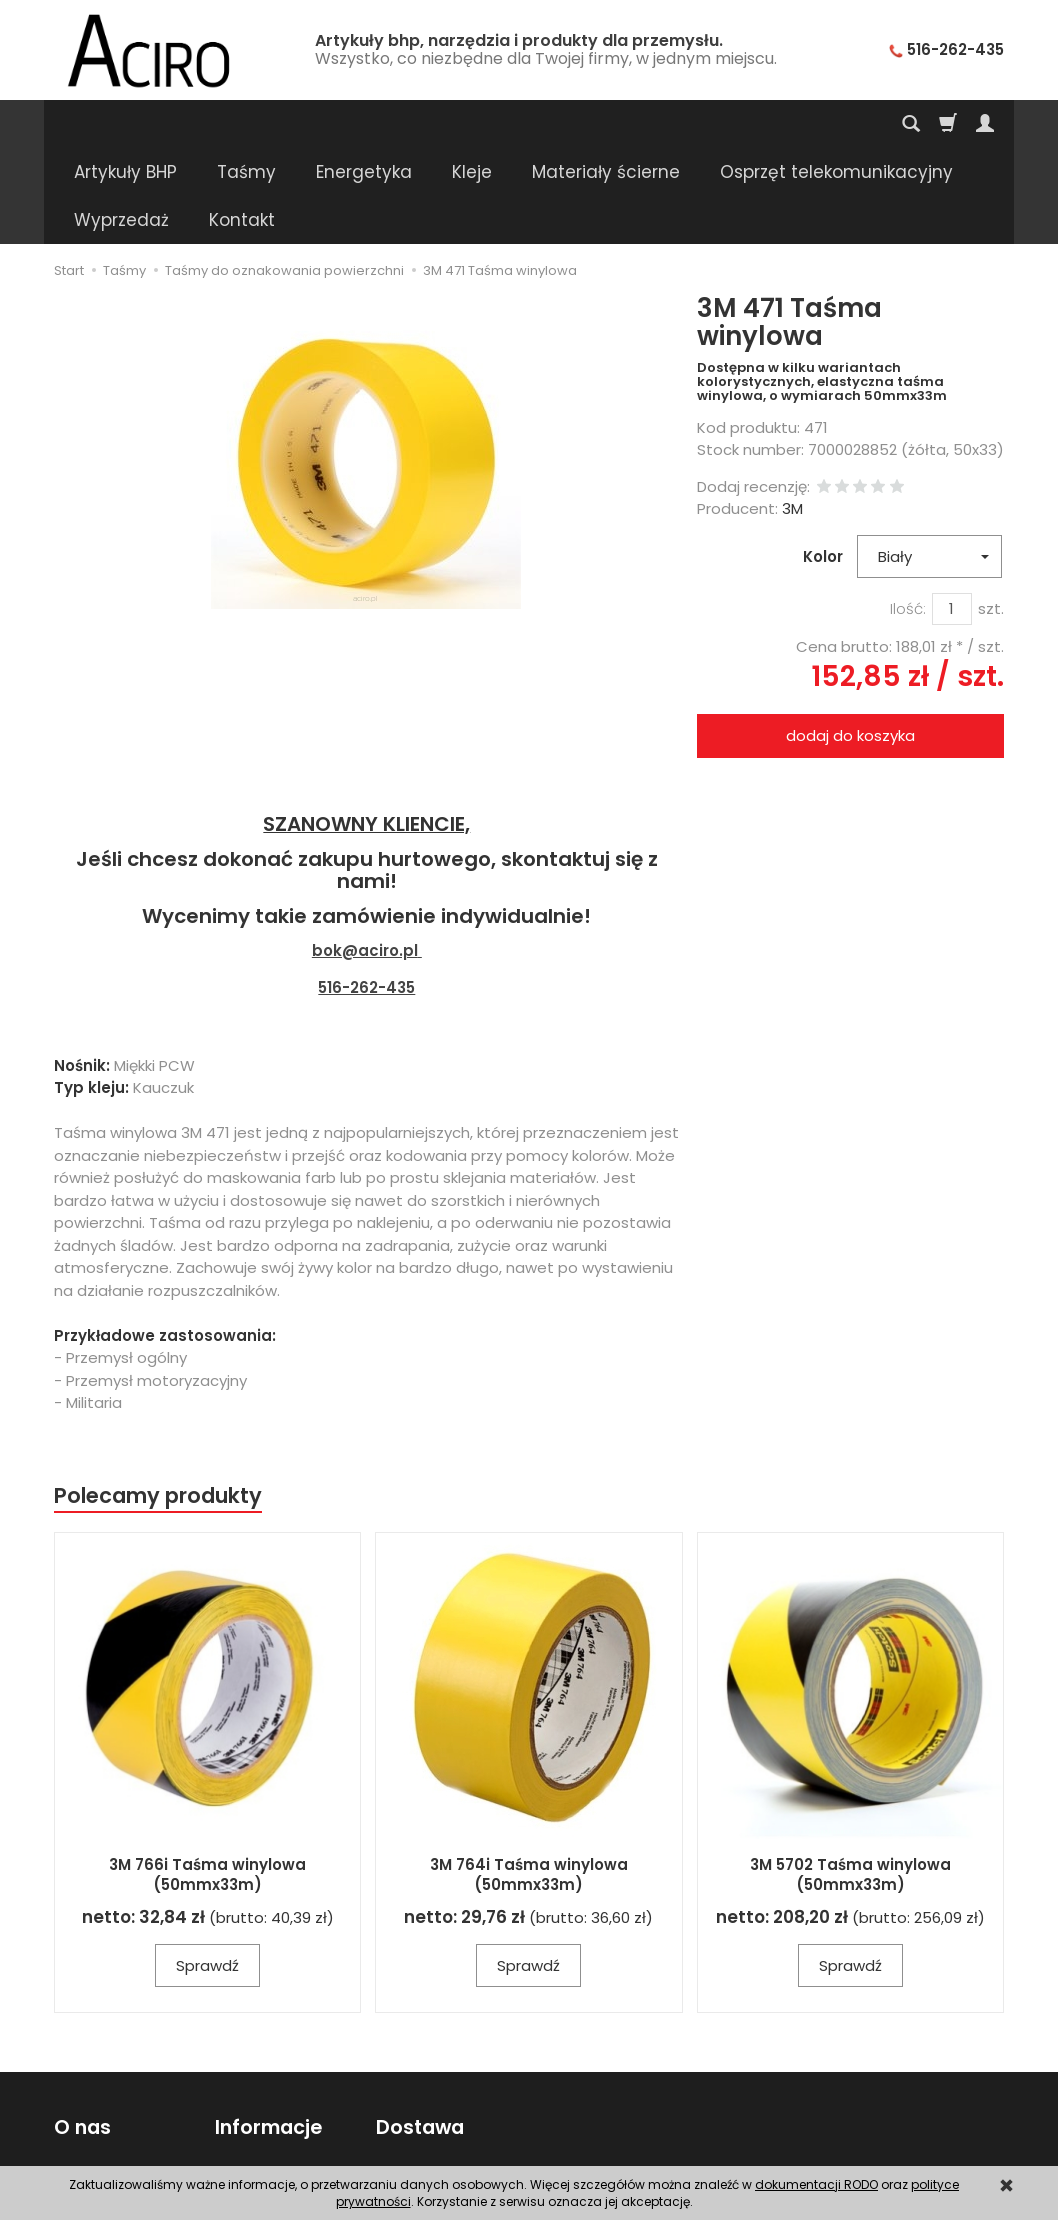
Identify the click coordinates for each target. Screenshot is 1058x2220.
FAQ (68, 2134)
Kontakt (81, 2084)
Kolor (823, 460)
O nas (82, 2031)
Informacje (268, 2031)
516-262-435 (366, 891)
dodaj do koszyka (850, 639)
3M (792, 412)
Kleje (472, 124)
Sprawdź (207, 1869)
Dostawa (419, 2031)
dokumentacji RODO (816, 2184)
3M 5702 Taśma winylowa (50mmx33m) (850, 1778)
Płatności (407, 2109)
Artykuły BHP (125, 124)
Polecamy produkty (158, 1399)
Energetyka (364, 124)
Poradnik (245, 2084)
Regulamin (92, 2109)
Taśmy (246, 124)
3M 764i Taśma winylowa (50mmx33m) (529, 1778)
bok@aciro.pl (365, 854)
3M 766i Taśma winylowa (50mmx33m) (207, 1778)
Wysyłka (404, 2084)
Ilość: (908, 512)
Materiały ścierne (606, 124)
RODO (236, 2134)
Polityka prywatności (287, 2109)
